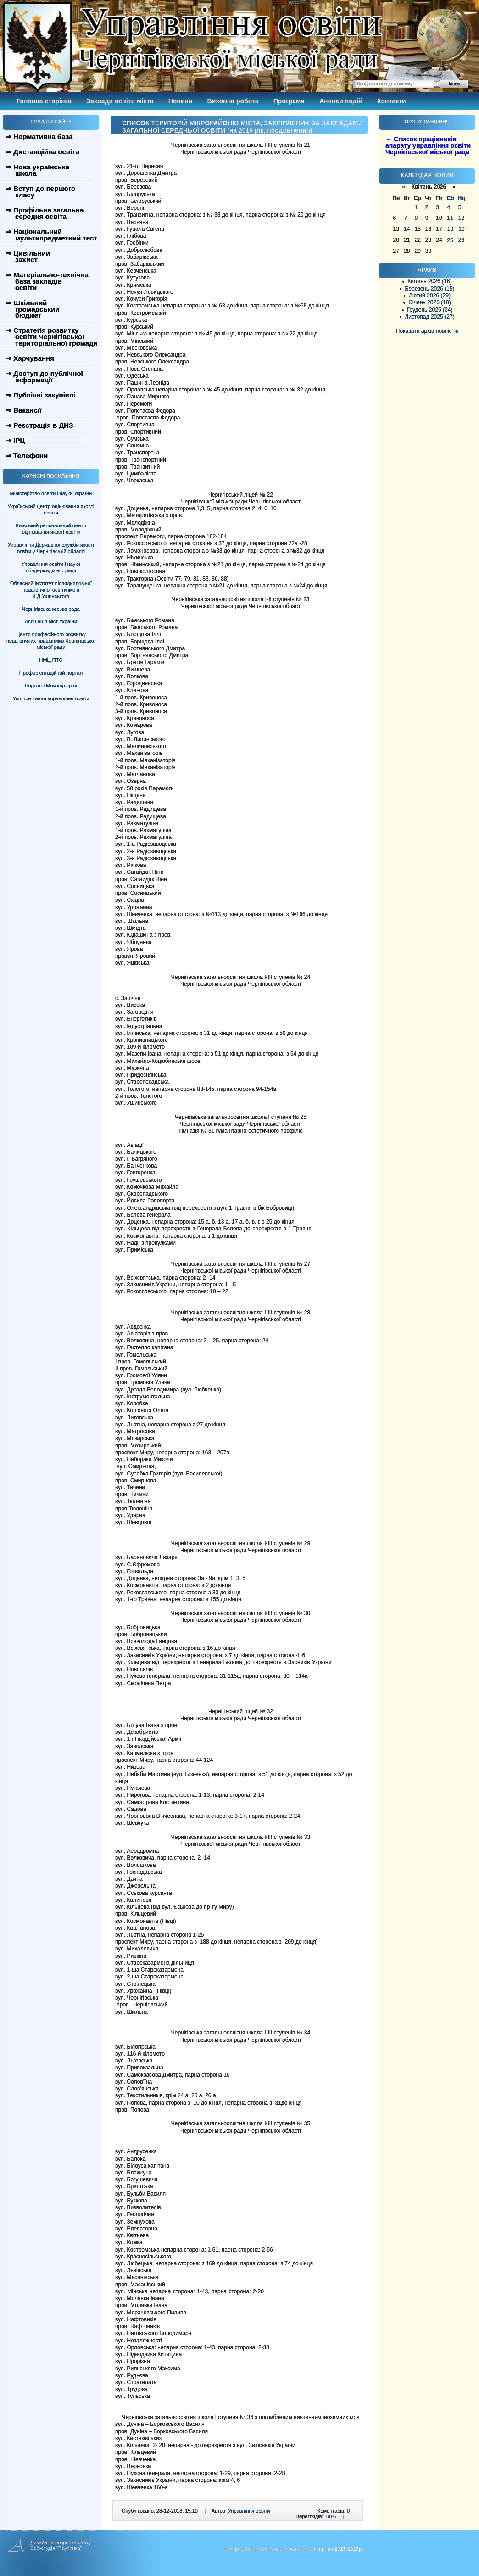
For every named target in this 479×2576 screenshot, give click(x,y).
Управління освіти (249, 2511)
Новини (180, 101)
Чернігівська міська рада (51, 609)
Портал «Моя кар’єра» (51, 685)
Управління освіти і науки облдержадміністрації (51, 567)
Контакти (391, 101)
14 (407, 229)
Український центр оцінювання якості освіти (51, 509)
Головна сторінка (44, 101)
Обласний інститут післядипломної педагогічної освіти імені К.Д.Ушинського (51, 590)
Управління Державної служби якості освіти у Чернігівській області (51, 548)
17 (439, 229)
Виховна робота (233, 101)
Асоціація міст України (51, 621)
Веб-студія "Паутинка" (56, 2548)
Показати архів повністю (427, 331)
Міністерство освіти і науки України (51, 493)
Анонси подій (340, 101)
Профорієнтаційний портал (51, 673)
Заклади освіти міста (119, 101)
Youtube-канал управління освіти (51, 698)
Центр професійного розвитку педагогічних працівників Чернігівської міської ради (50, 640)
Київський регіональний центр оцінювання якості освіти (51, 529)
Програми (289, 101)
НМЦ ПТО (51, 660)
